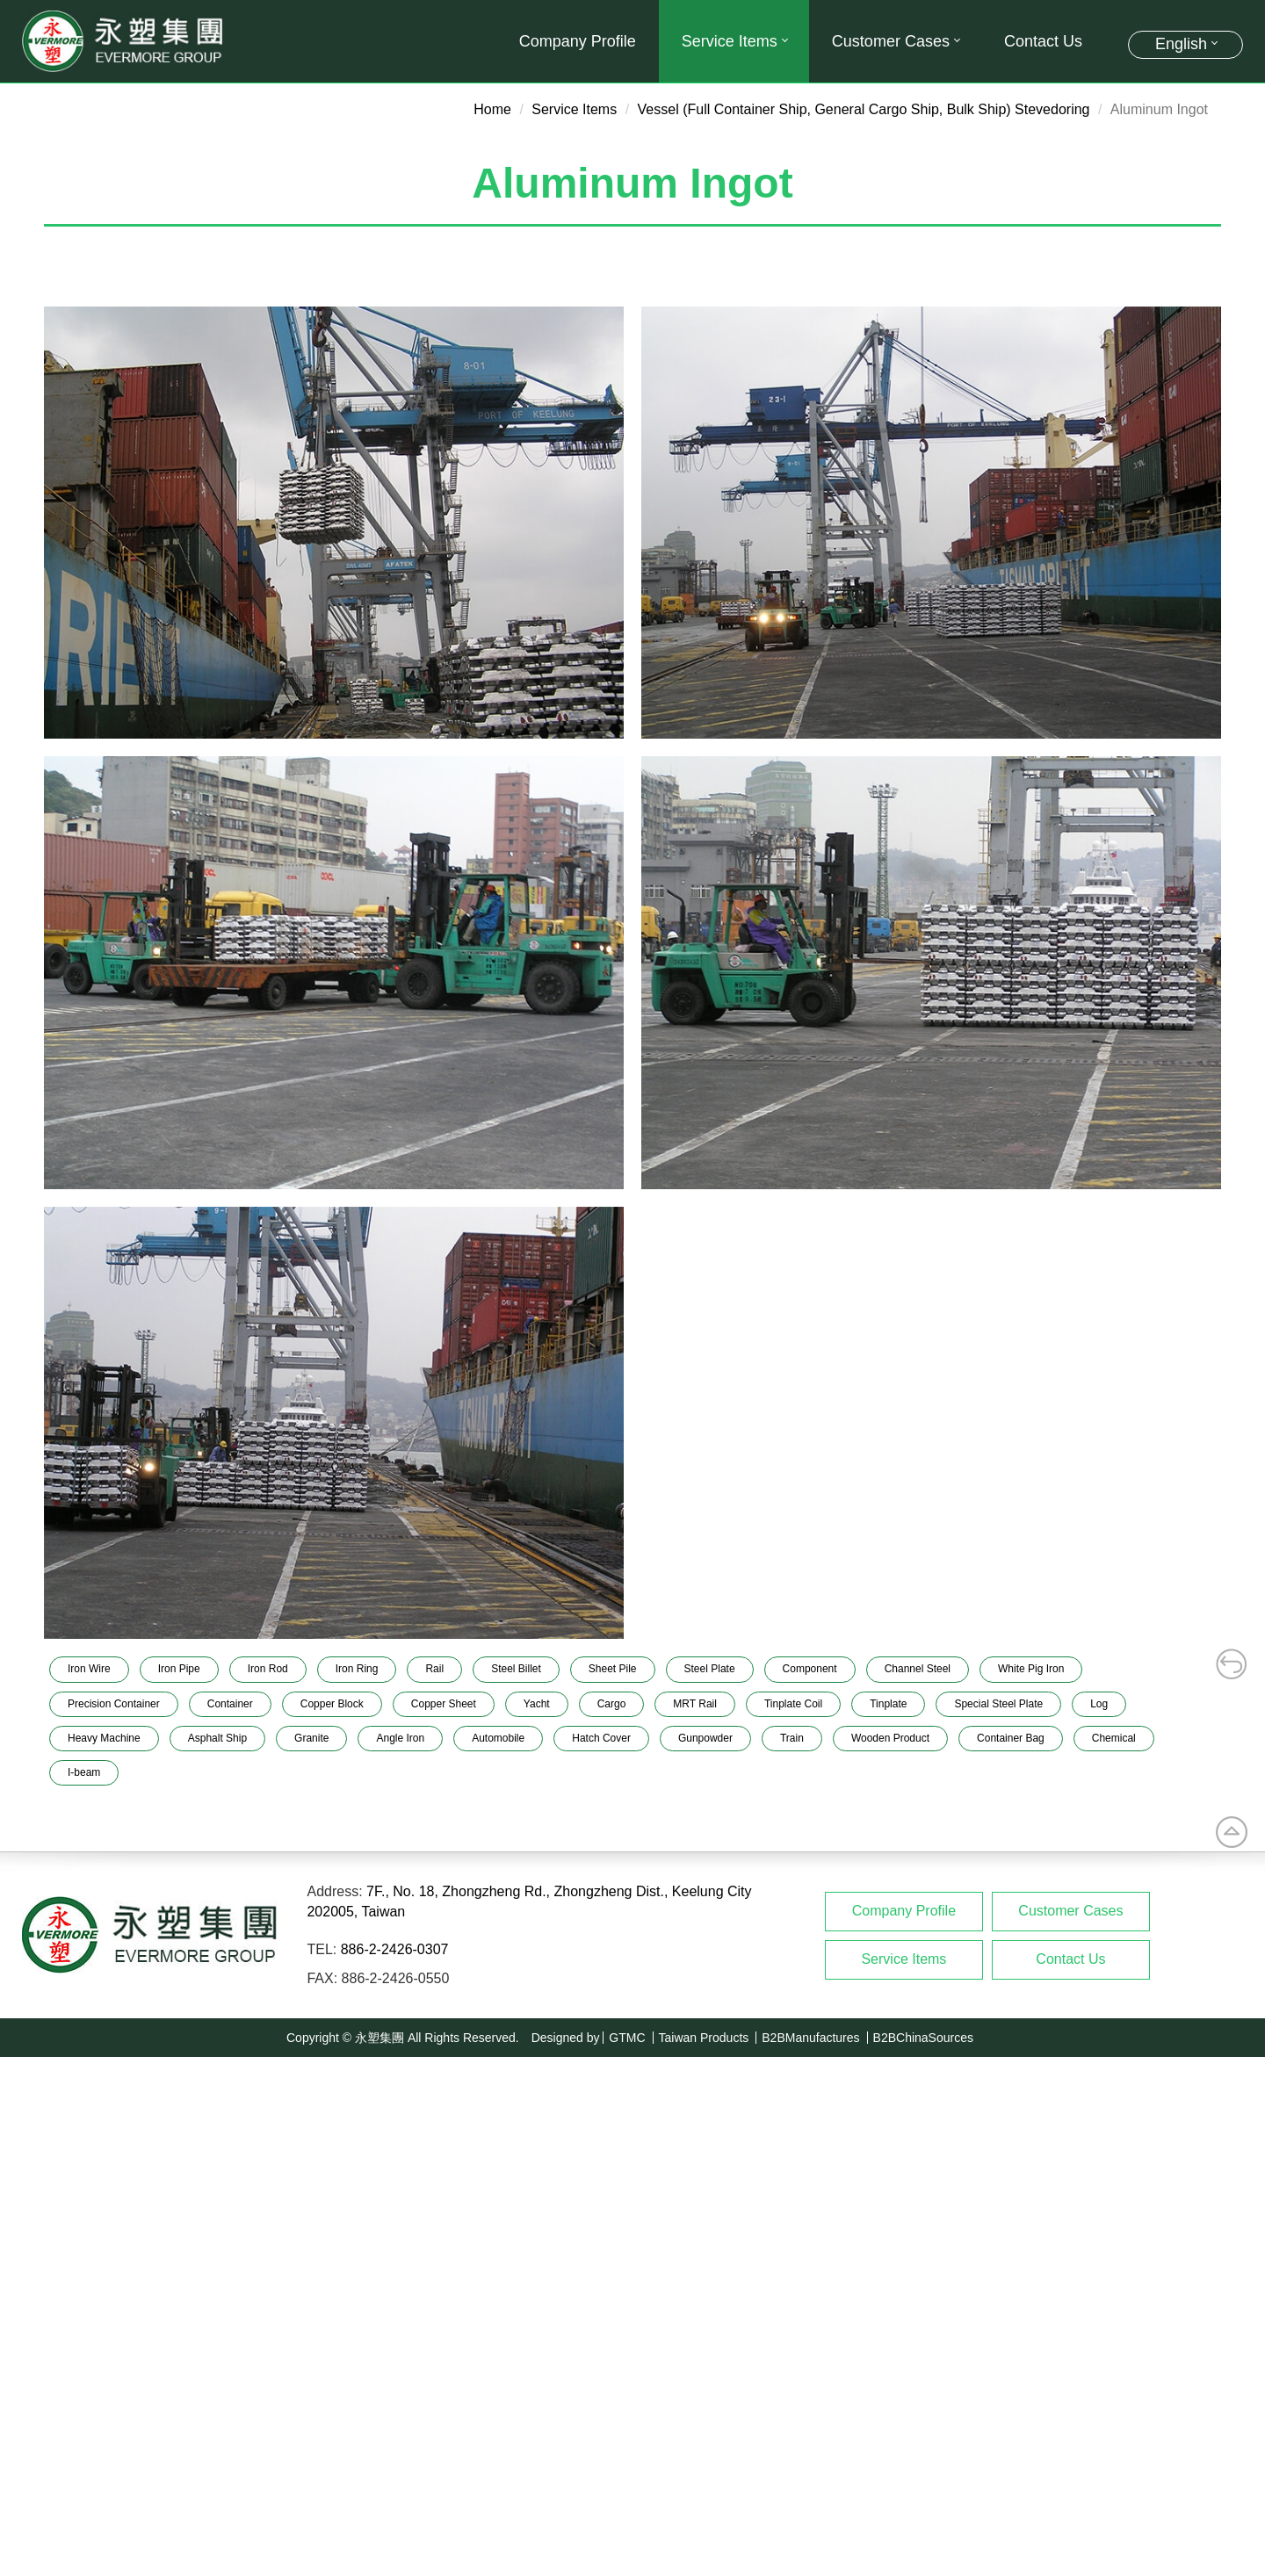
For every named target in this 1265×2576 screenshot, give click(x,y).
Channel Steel (918, 1669)
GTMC (627, 2037)
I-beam (84, 1772)
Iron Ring (357, 1669)
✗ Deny (24, 2126)
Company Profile (577, 41)
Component (810, 1669)
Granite (311, 1738)
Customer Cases (895, 41)
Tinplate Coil (793, 1704)
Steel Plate (709, 1669)
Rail (434, 1669)
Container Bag (1011, 1738)
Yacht (537, 1704)
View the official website (160, 2247)
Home (492, 109)
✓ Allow (24, 2106)
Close (18, 2066)
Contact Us (1043, 41)
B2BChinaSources (923, 2037)
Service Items (734, 41)
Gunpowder (705, 1738)
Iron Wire (89, 1669)
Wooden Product (890, 1738)
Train (792, 1738)
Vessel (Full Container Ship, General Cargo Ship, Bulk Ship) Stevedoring (864, 109)
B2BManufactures (810, 2037)
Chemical (1114, 1738)
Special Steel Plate (998, 1704)
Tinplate (888, 1704)
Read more (41, 2247)
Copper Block (332, 1704)
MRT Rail (695, 1704)
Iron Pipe (179, 1669)
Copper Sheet (443, 1704)
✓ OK (506, 2565)
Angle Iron (400, 1738)
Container (230, 1704)
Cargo (611, 1704)
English (1181, 44)
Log (1099, 1704)
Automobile (498, 1738)
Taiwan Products (704, 2037)
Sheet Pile (613, 1669)
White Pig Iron (1031, 1669)
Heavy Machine (104, 1738)
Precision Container (114, 1704)
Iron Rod (268, 1669)
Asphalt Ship (217, 1738)
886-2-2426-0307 (395, 1949)
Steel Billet (516, 1669)
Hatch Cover (601, 1738)
